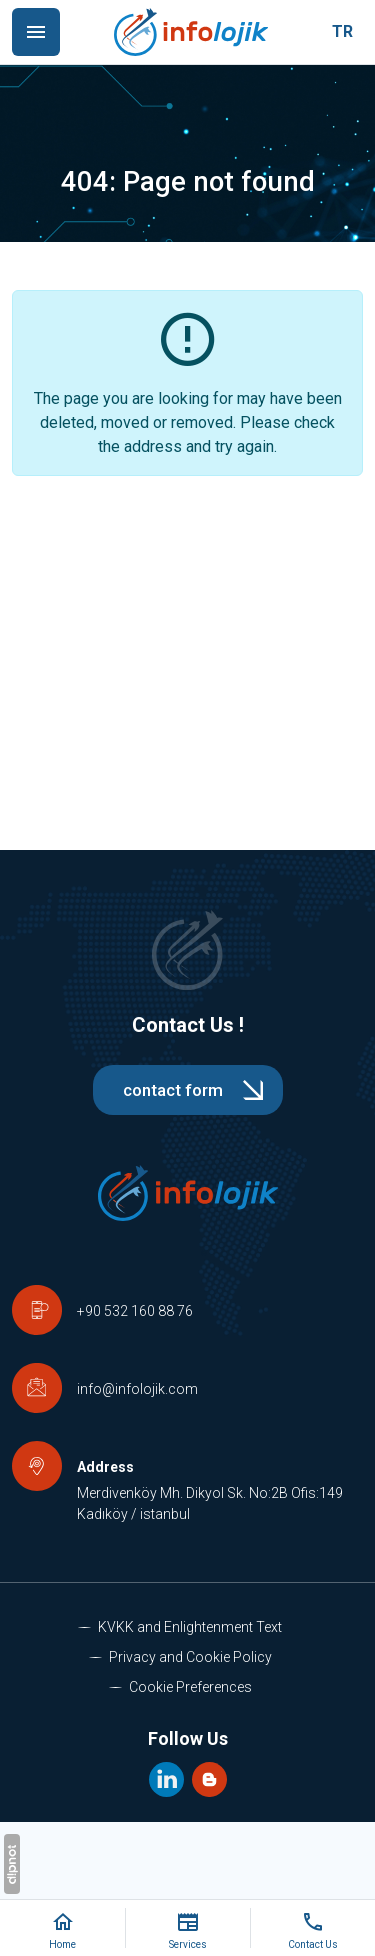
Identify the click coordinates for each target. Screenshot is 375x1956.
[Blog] (209, 1777)
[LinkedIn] (168, 1777)
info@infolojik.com (137, 1389)
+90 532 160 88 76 (135, 1311)
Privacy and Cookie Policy (190, 1657)
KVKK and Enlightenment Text (190, 1627)
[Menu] (36, 32)
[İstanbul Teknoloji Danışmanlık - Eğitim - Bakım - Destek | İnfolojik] (191, 32)
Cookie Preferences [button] (190, 1687)
